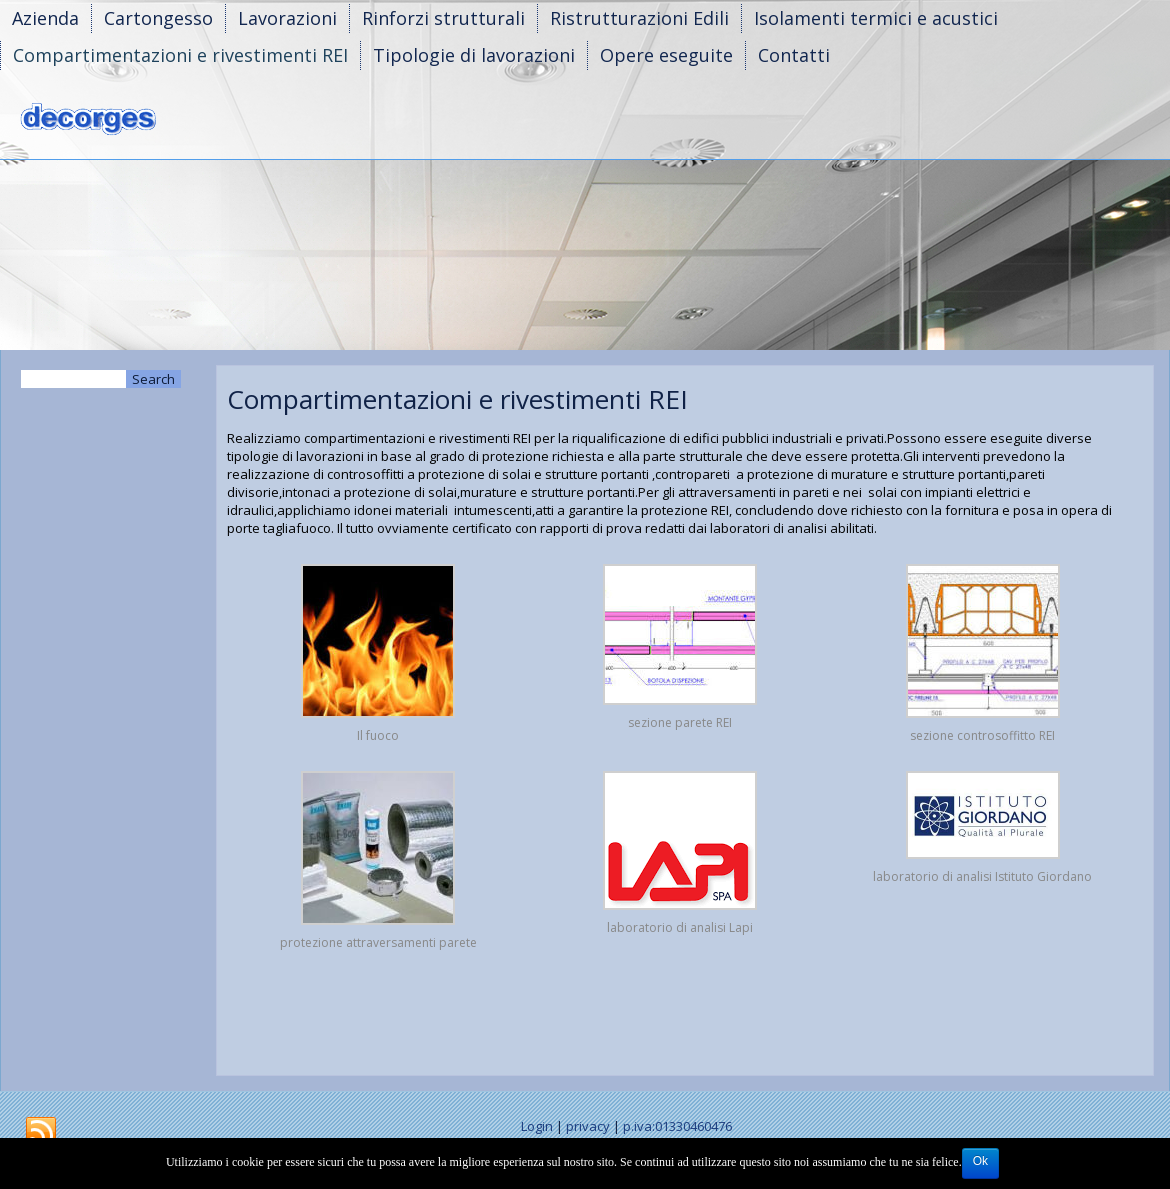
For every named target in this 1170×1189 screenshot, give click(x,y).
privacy (588, 1126)
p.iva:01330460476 (677, 1126)
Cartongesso (158, 18)
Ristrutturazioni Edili (639, 18)
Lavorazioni (287, 18)
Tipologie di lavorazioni (474, 55)
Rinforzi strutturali (443, 18)
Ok (980, 1161)
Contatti (794, 55)
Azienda (45, 18)
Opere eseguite (666, 55)
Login (537, 1126)
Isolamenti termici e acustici (876, 18)
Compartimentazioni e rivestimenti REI (180, 55)
